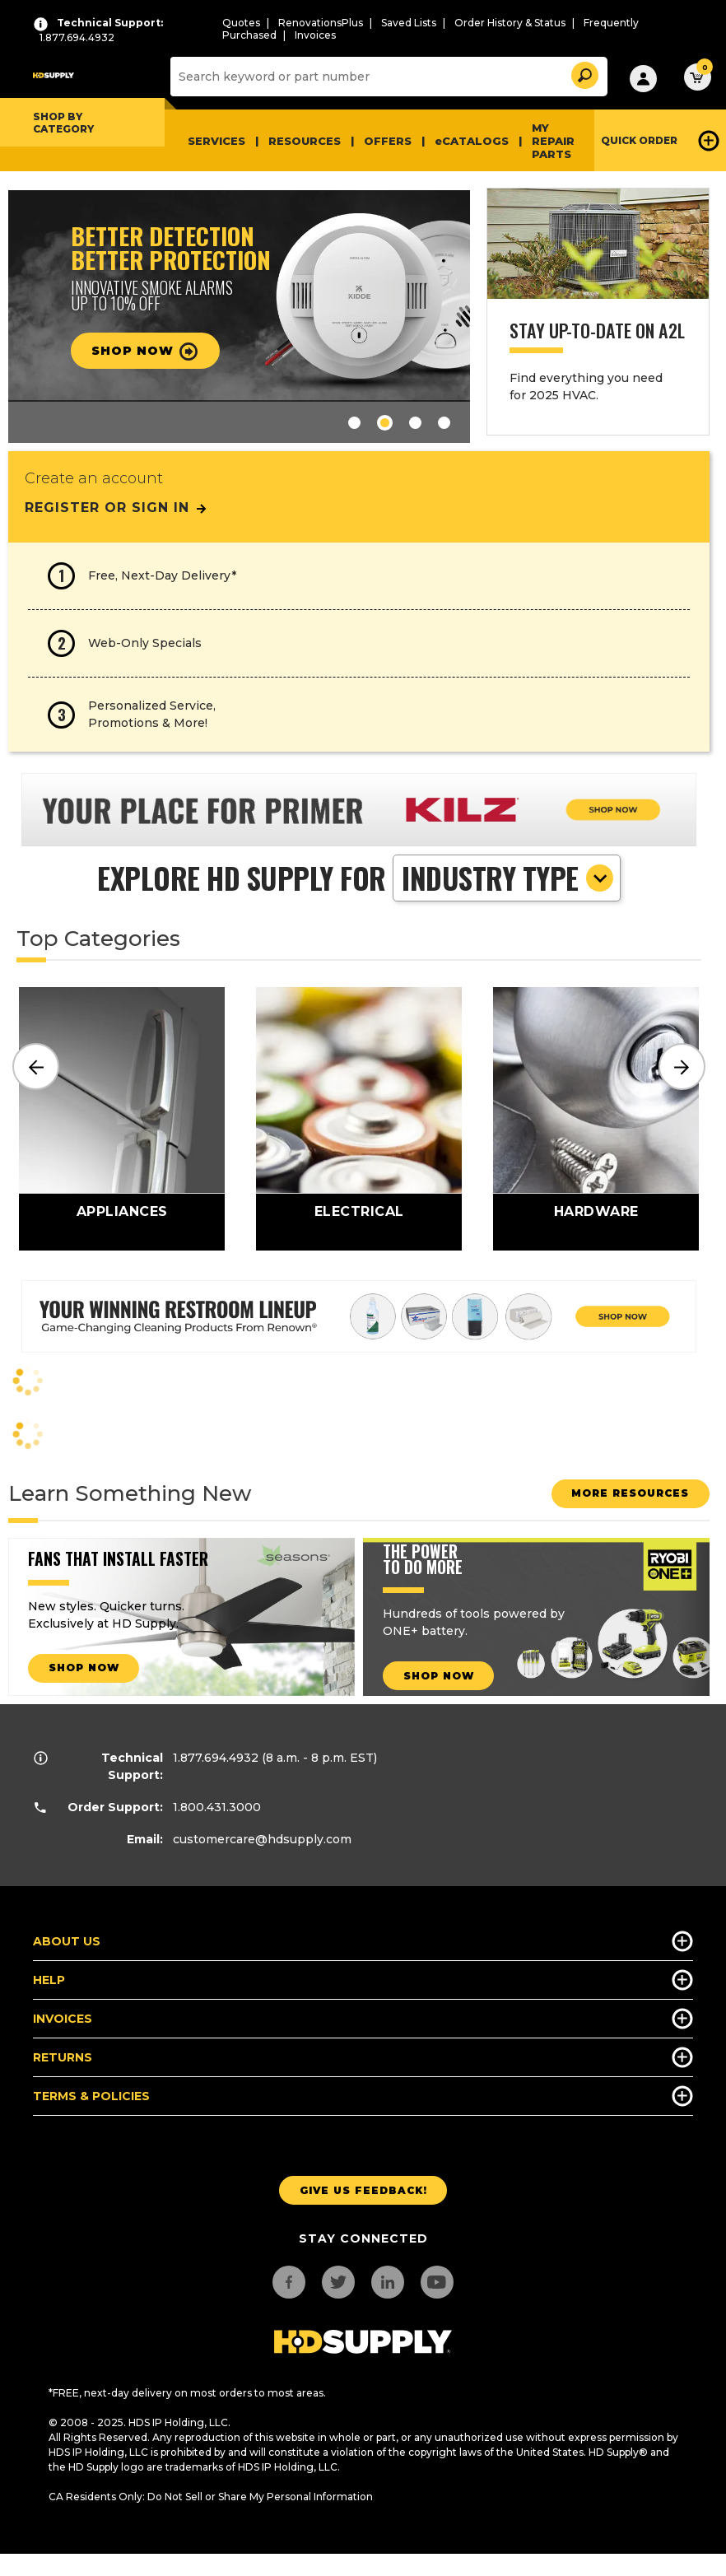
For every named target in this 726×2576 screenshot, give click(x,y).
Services (216, 140)
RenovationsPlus (320, 22)
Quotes (241, 22)
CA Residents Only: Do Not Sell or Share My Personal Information (211, 2496)
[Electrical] (359, 1119)
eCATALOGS (472, 140)
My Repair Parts (553, 141)
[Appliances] (122, 1119)
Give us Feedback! (363, 2190)
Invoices (315, 35)
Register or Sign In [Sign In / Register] (116, 507)
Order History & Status (509, 22)
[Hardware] (596, 1119)
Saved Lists (408, 22)
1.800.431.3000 (217, 1807)
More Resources (624, 1493)
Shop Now (151, 351)
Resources (304, 140)
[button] (583, 72)
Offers (388, 140)
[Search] (386, 76)
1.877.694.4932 (215, 1757)
